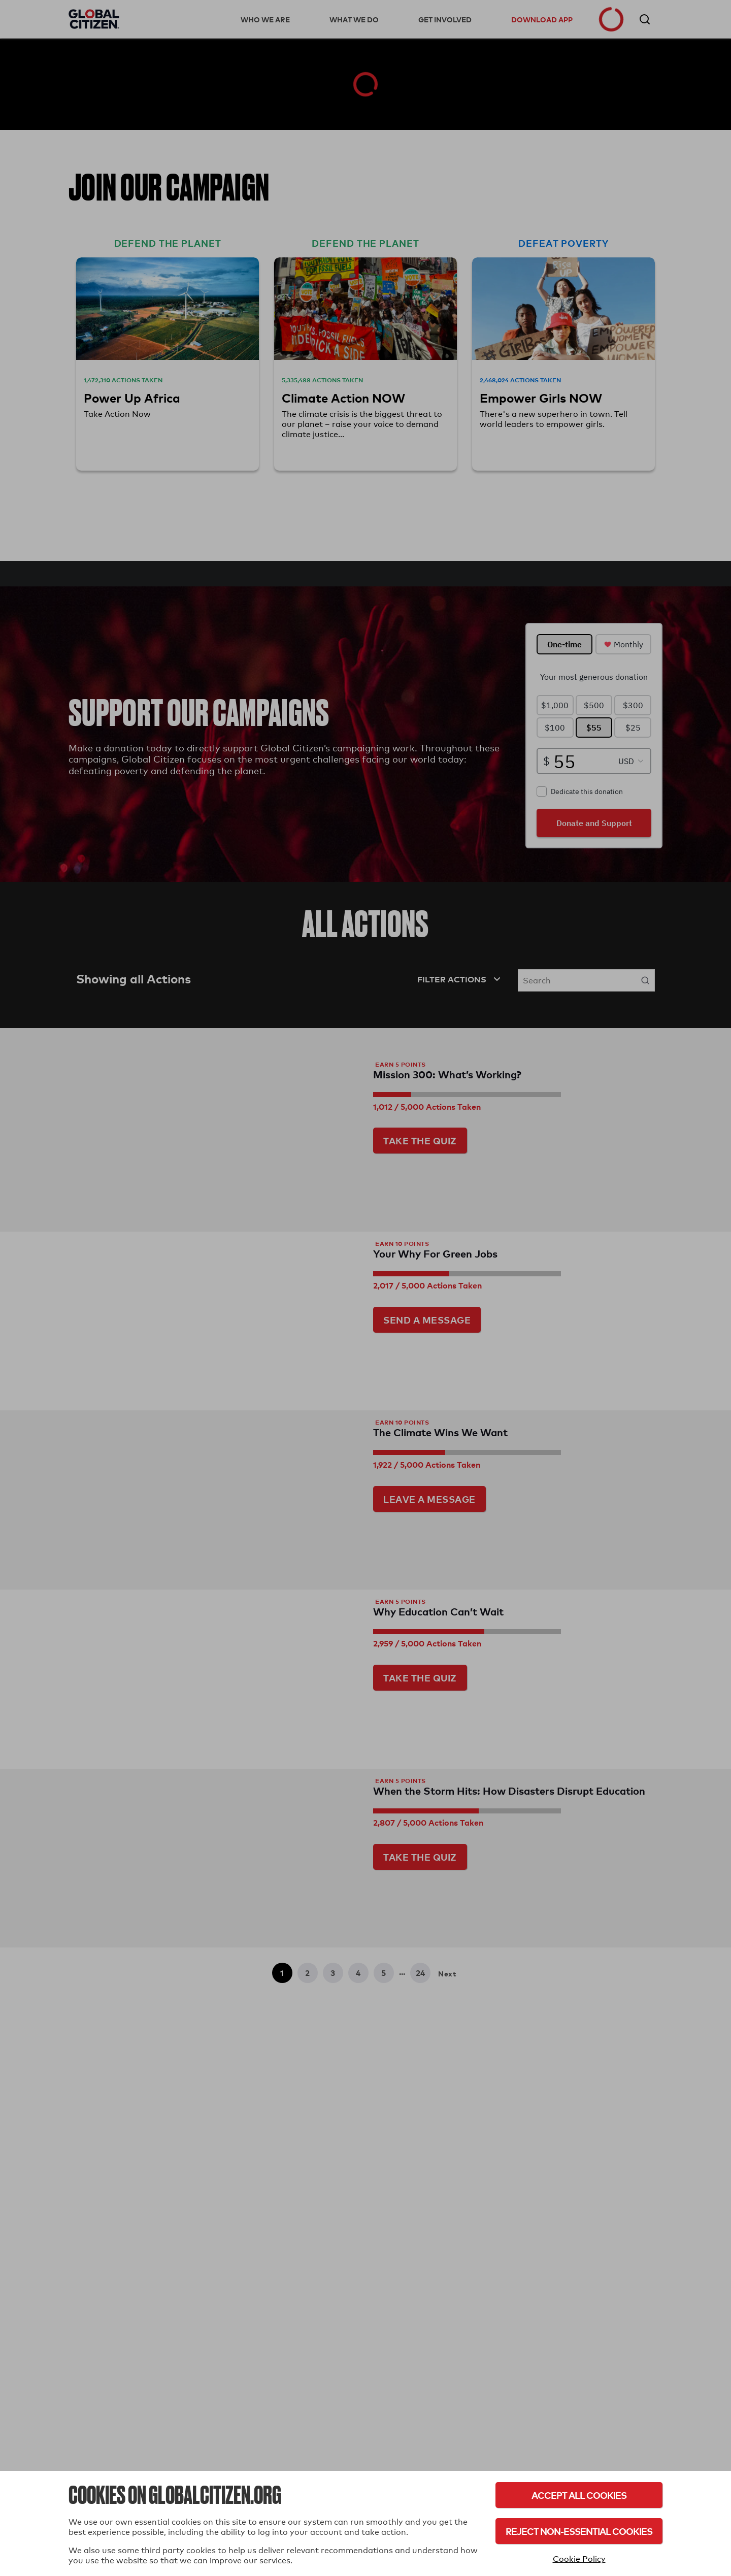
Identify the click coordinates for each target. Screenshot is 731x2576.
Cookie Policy (579, 2559)
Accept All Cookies (578, 2495)
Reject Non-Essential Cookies (579, 2531)
